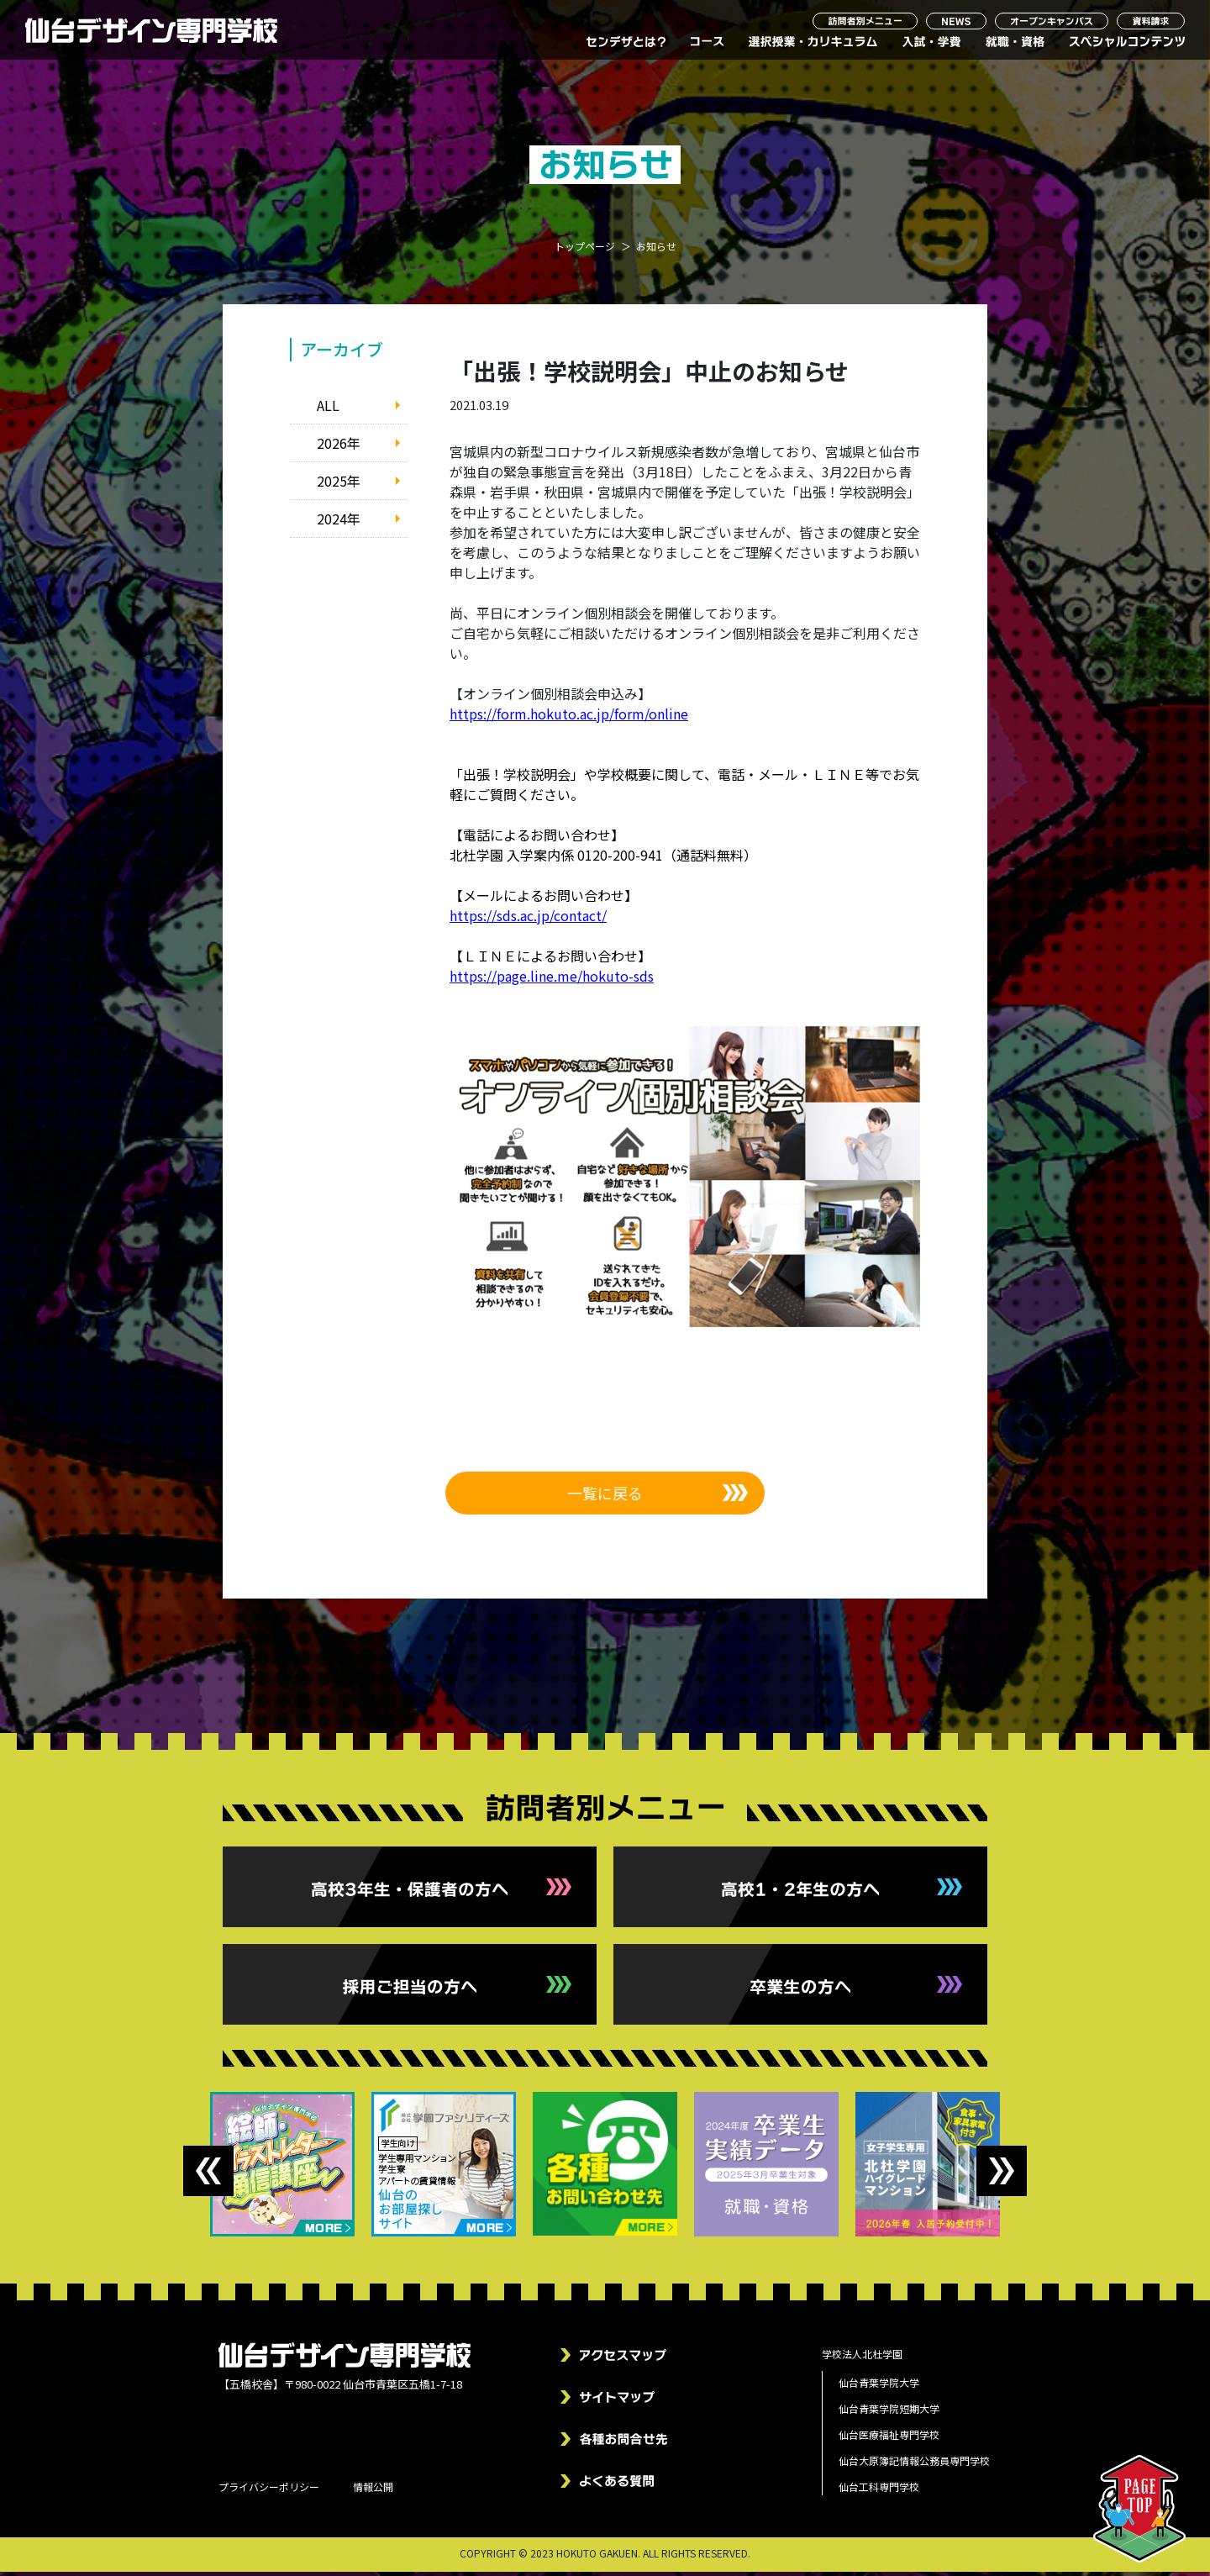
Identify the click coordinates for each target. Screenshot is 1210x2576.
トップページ (585, 250)
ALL (328, 408)
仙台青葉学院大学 (879, 2386)
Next (1001, 2175)
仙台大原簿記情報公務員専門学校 (914, 2464)
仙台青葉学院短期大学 (889, 2412)
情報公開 (373, 2491)
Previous (208, 2175)
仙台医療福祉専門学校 (889, 2438)
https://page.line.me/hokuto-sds (552, 979)
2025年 (338, 484)
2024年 (338, 522)
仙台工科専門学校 (879, 2491)
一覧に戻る (605, 1496)
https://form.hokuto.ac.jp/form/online (569, 717)
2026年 (338, 446)
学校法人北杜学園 (862, 2358)
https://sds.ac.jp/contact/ (528, 919)
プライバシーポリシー (268, 2491)
